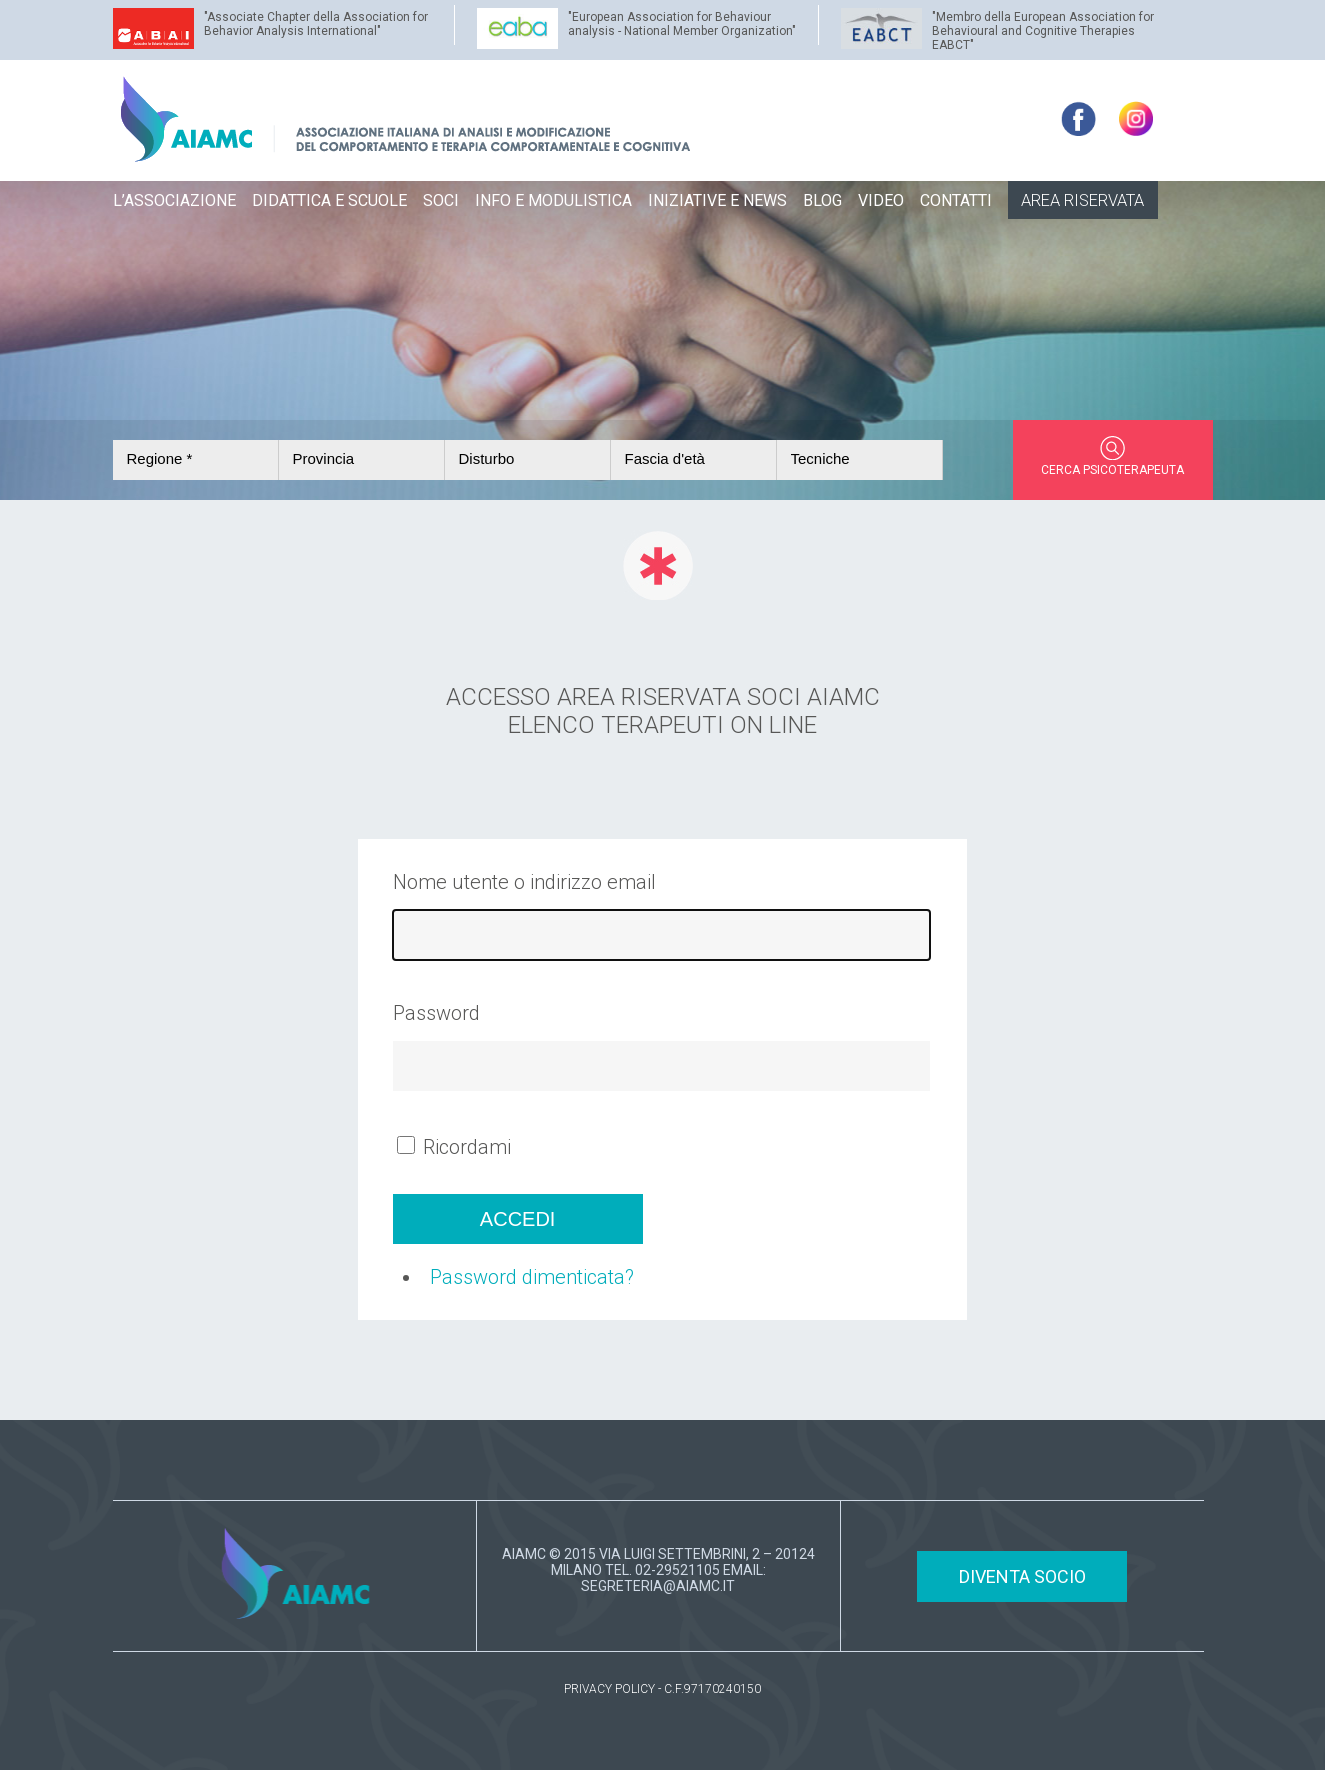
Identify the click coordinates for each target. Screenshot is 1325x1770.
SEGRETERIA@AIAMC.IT (658, 1586)
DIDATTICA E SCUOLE (329, 200)
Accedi (518, 1219)
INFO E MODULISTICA (553, 200)
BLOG (822, 200)
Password (436, 1013)
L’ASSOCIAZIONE (174, 200)
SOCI (441, 200)
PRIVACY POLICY (609, 1689)
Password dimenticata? (532, 1277)
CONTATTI (956, 200)
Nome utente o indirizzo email (524, 882)
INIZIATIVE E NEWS (717, 200)
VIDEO (881, 200)
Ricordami (467, 1147)
